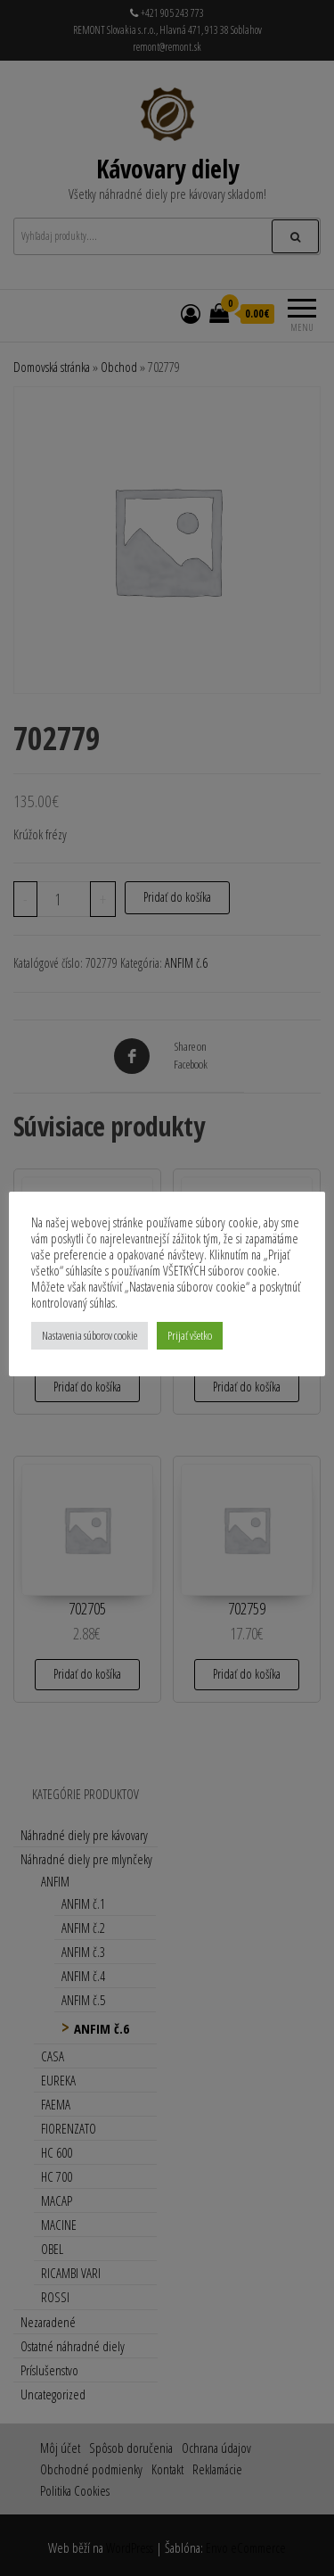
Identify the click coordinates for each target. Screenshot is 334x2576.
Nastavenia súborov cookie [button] (89, 1335)
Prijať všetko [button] (189, 1335)
